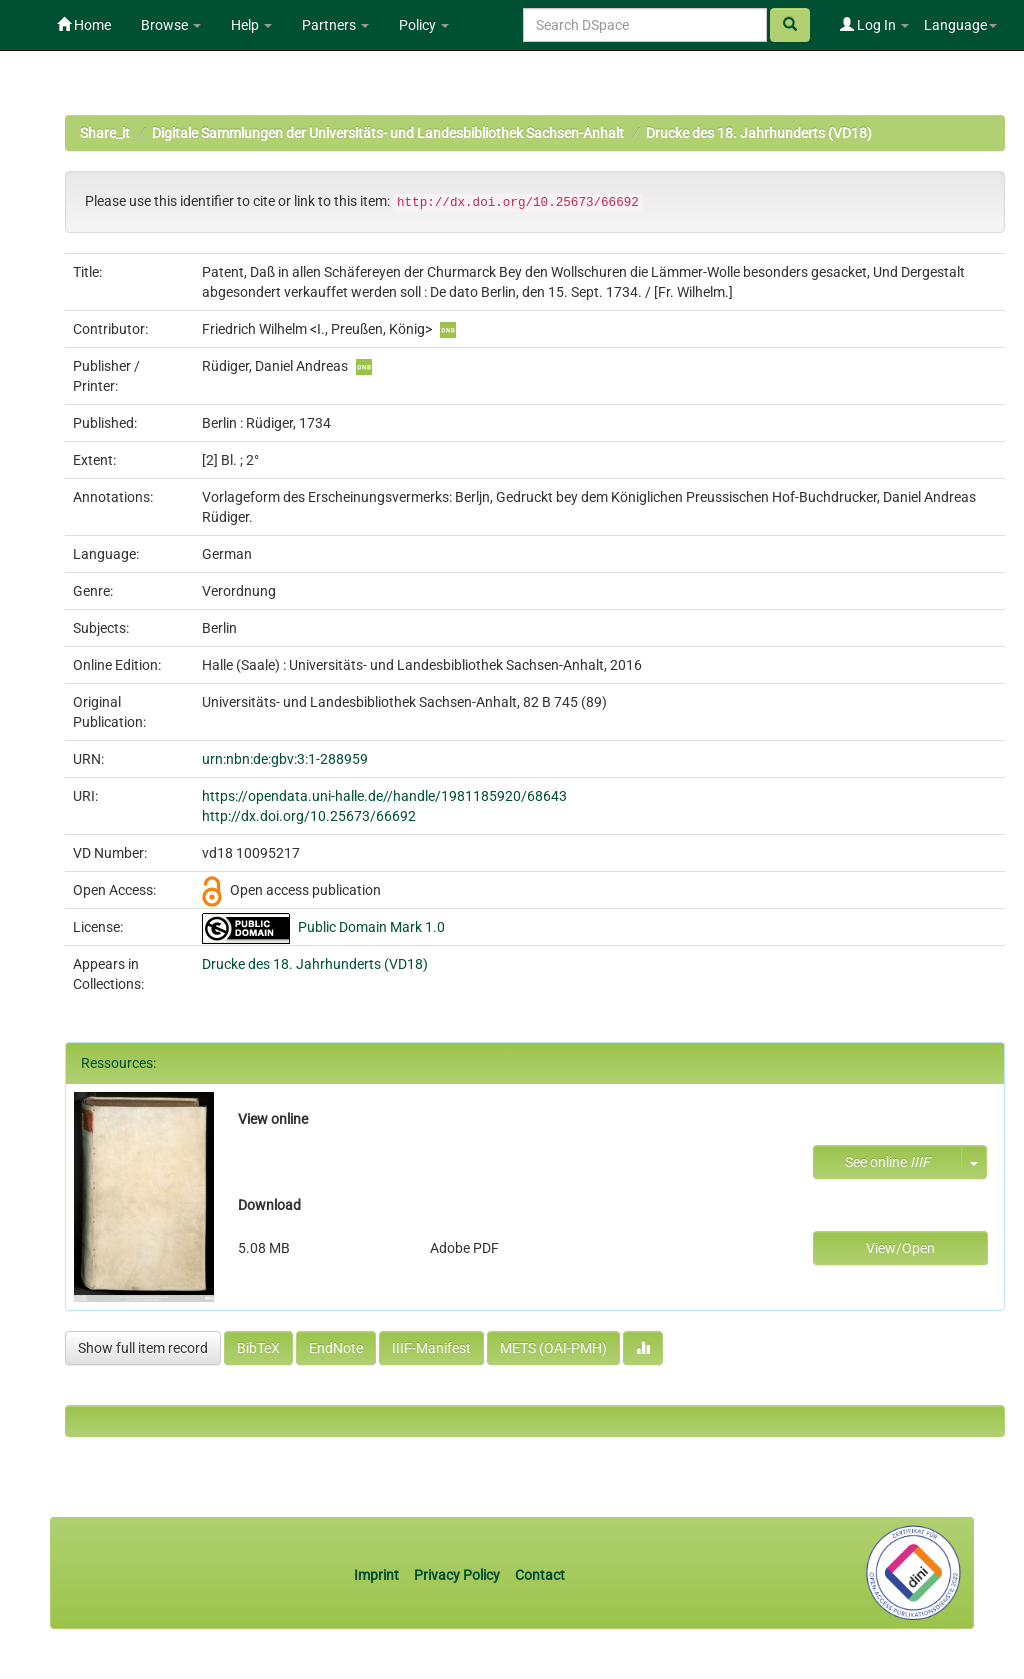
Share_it (105, 133)
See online (887, 1162)
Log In (874, 25)
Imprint (378, 1575)
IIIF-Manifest (431, 1348)
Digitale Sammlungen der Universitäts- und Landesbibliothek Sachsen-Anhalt (388, 133)
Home (84, 25)
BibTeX (258, 1348)
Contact (540, 1575)
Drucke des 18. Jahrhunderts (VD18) (759, 133)
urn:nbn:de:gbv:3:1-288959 (285, 759)
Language (960, 25)
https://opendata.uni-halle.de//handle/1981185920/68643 (384, 796)
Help (251, 25)
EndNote (336, 1348)
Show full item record (143, 1348)
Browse (171, 25)
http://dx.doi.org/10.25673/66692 (309, 816)
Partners (335, 25)
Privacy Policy (457, 1575)
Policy (424, 25)
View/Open (900, 1248)
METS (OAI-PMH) (553, 1348)
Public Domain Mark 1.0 (371, 927)
